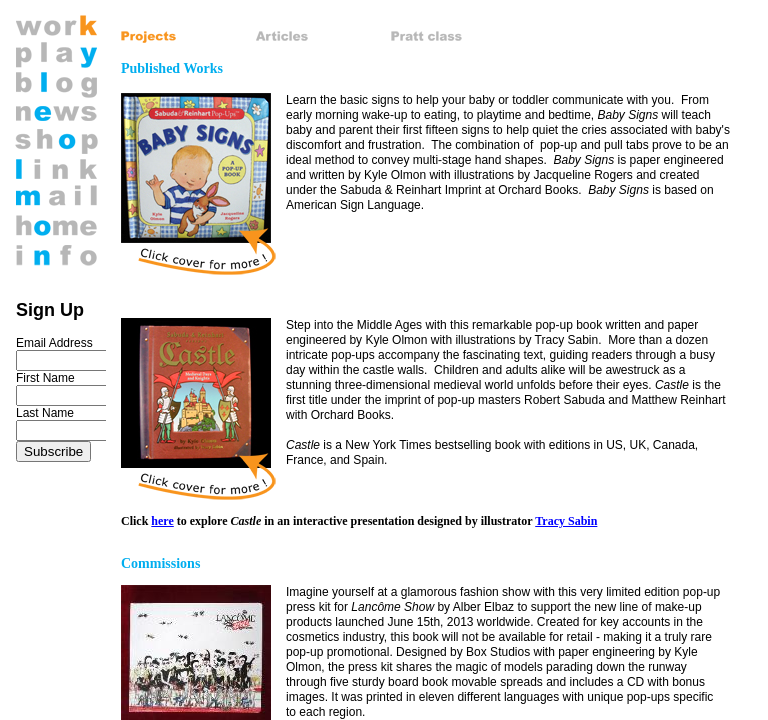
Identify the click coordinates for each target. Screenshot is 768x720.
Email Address (54, 343)
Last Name (45, 413)
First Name (45, 378)
